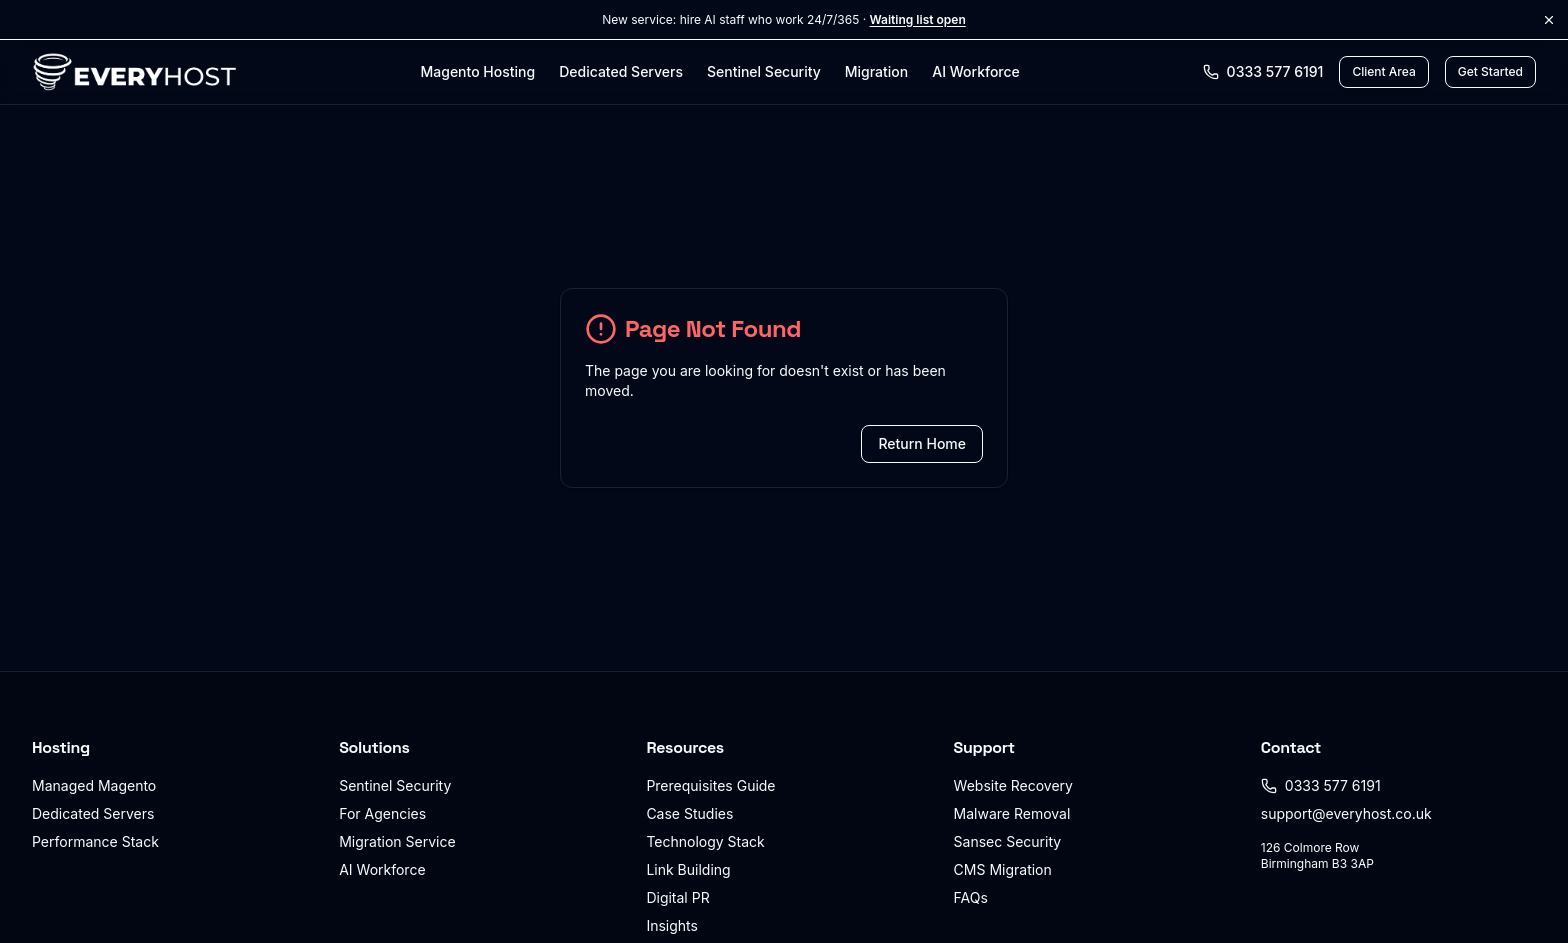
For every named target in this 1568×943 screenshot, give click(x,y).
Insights (672, 925)
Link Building (688, 869)
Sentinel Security (764, 71)
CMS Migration (1003, 869)
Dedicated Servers (621, 71)
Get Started (1490, 71)
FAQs (971, 897)
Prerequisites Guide (710, 785)
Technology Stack (705, 841)
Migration (876, 71)
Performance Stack (95, 841)
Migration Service (397, 841)
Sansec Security (1008, 841)
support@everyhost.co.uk (1346, 813)
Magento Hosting (477, 71)
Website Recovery (1013, 785)
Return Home (922, 443)
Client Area (1383, 71)
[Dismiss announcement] (1549, 20)
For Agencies (382, 813)
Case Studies (689, 813)
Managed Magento (94, 785)
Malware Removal (1012, 813)
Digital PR (677, 897)
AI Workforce (976, 71)
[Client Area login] (1383, 72)
